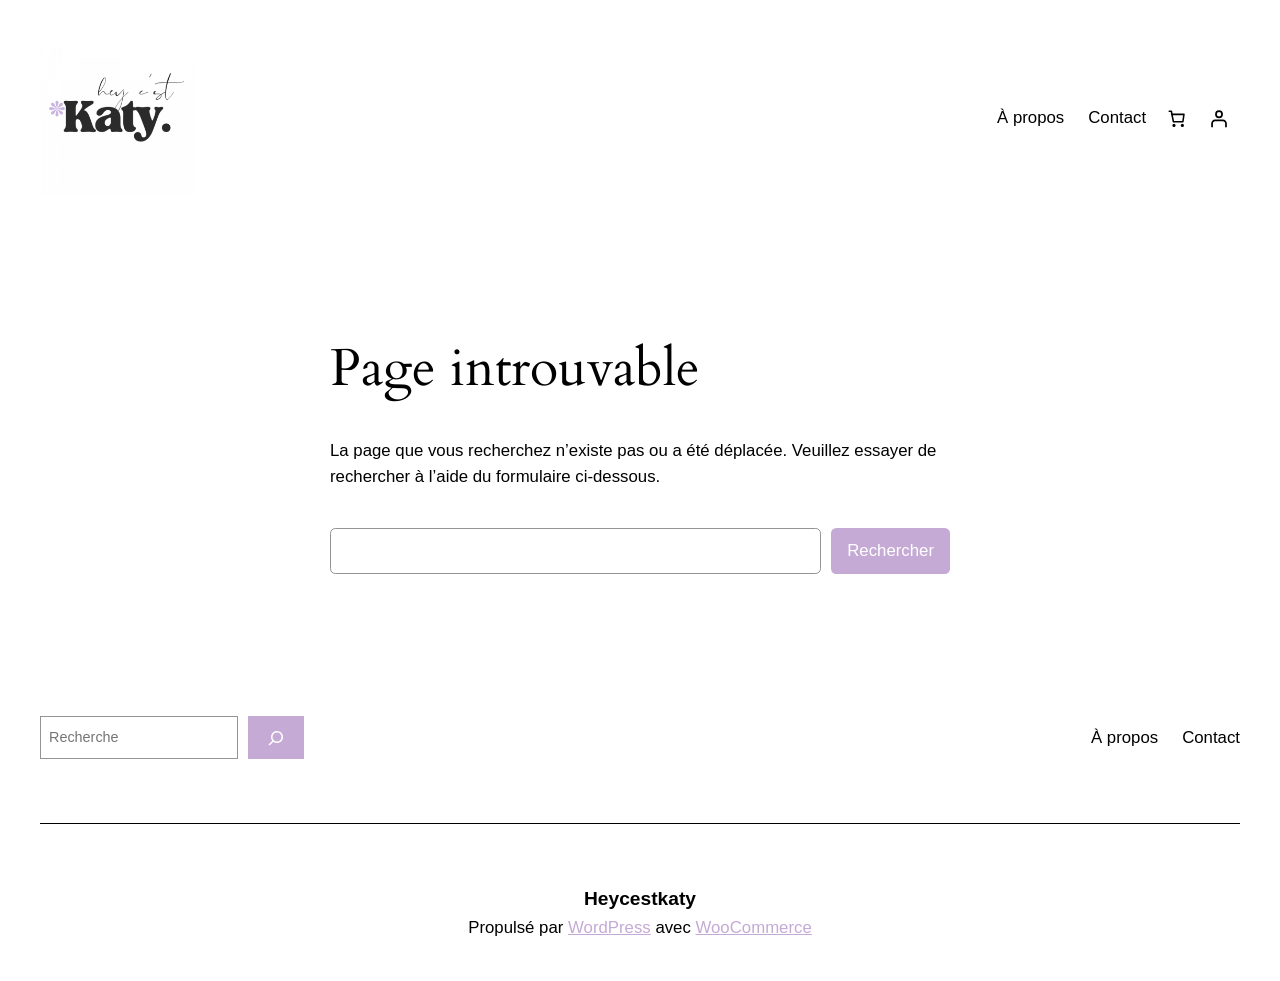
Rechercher (890, 550)
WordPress (609, 927)
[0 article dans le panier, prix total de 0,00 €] (1177, 119)
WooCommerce (754, 927)
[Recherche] (276, 737)
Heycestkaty (640, 898)
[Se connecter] (1219, 119)
